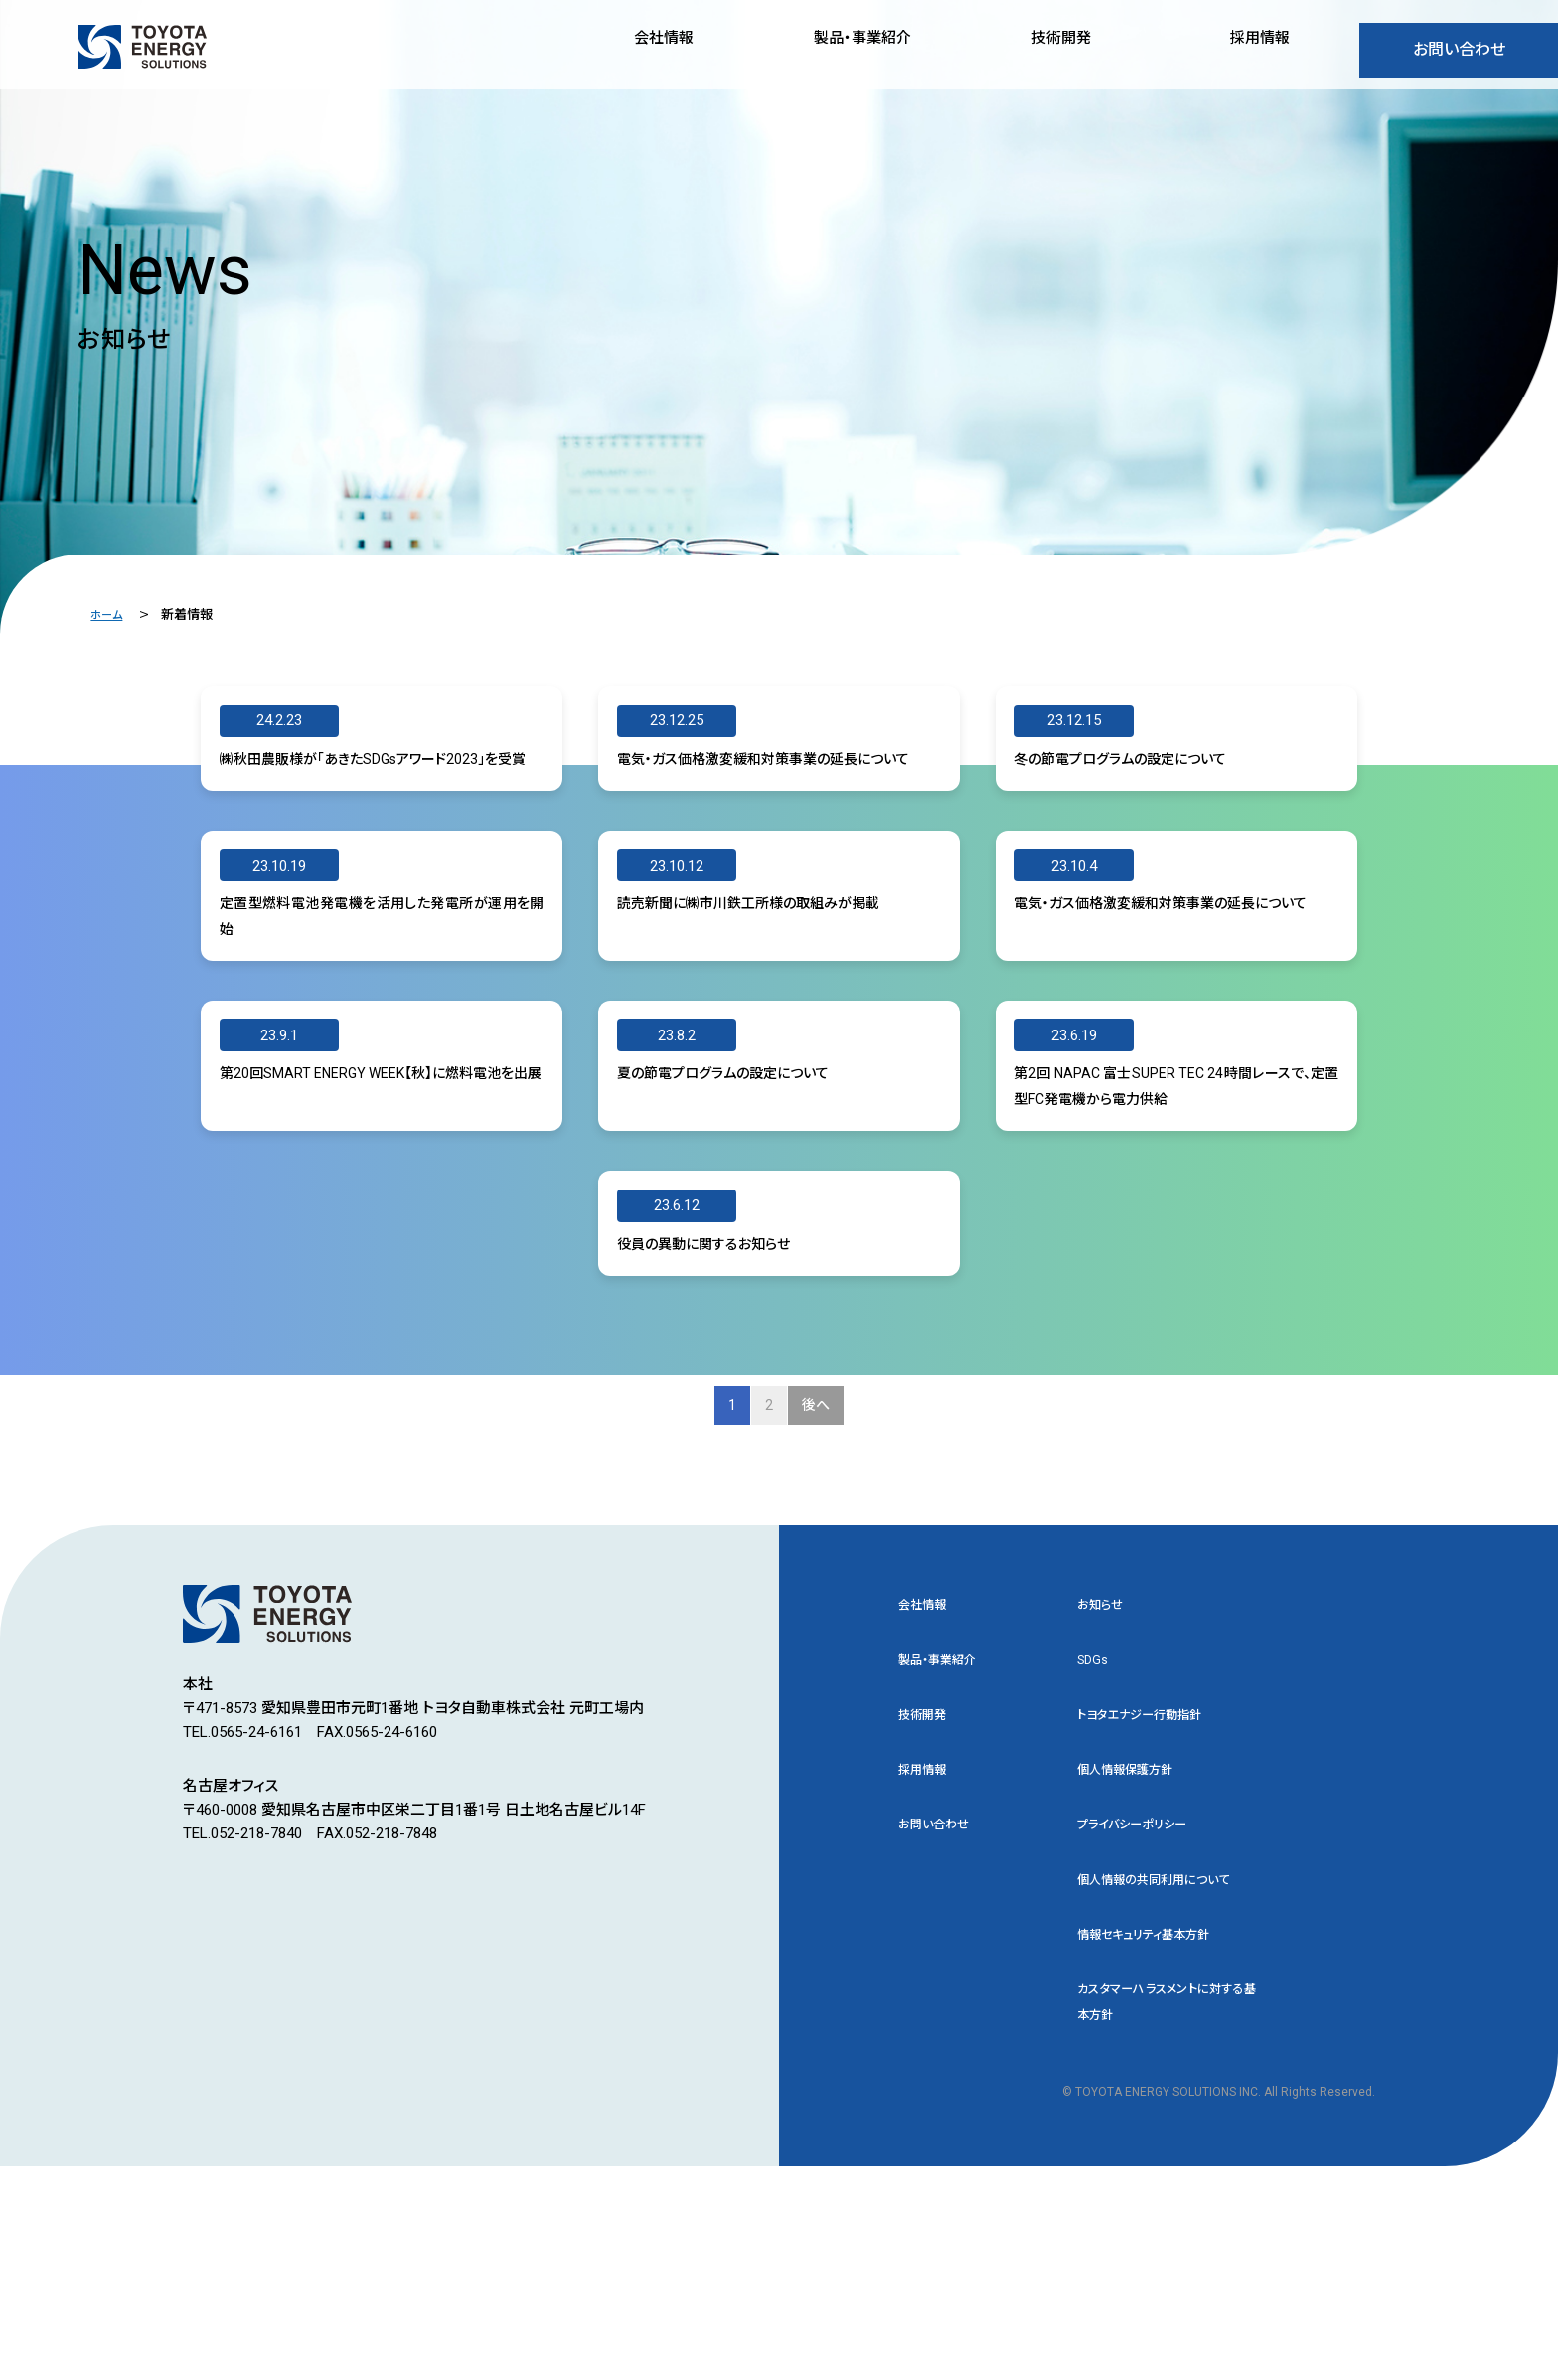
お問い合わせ (1459, 54)
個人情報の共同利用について (1166, 2067)
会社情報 (928, 1761)
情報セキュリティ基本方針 (1160, 2139)
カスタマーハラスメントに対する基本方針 (1166, 2212)
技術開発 (928, 1877)
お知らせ (1105, 1761)
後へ (821, 1555)
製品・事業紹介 (947, 1819)
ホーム (108, 614)
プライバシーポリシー (1145, 1994)
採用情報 (928, 1936)
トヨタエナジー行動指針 (1155, 1877)
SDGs (1095, 1819)
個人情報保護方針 (1136, 1936)
